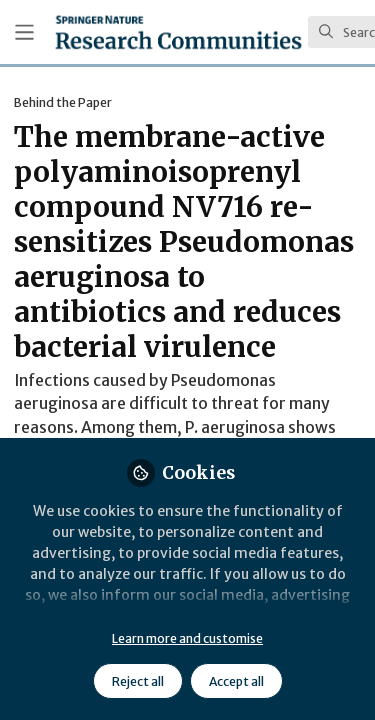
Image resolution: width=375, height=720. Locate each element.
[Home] (178, 32)
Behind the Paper (63, 102)
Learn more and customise (187, 638)
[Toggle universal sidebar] (24, 32)
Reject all (138, 681)
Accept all (236, 681)
